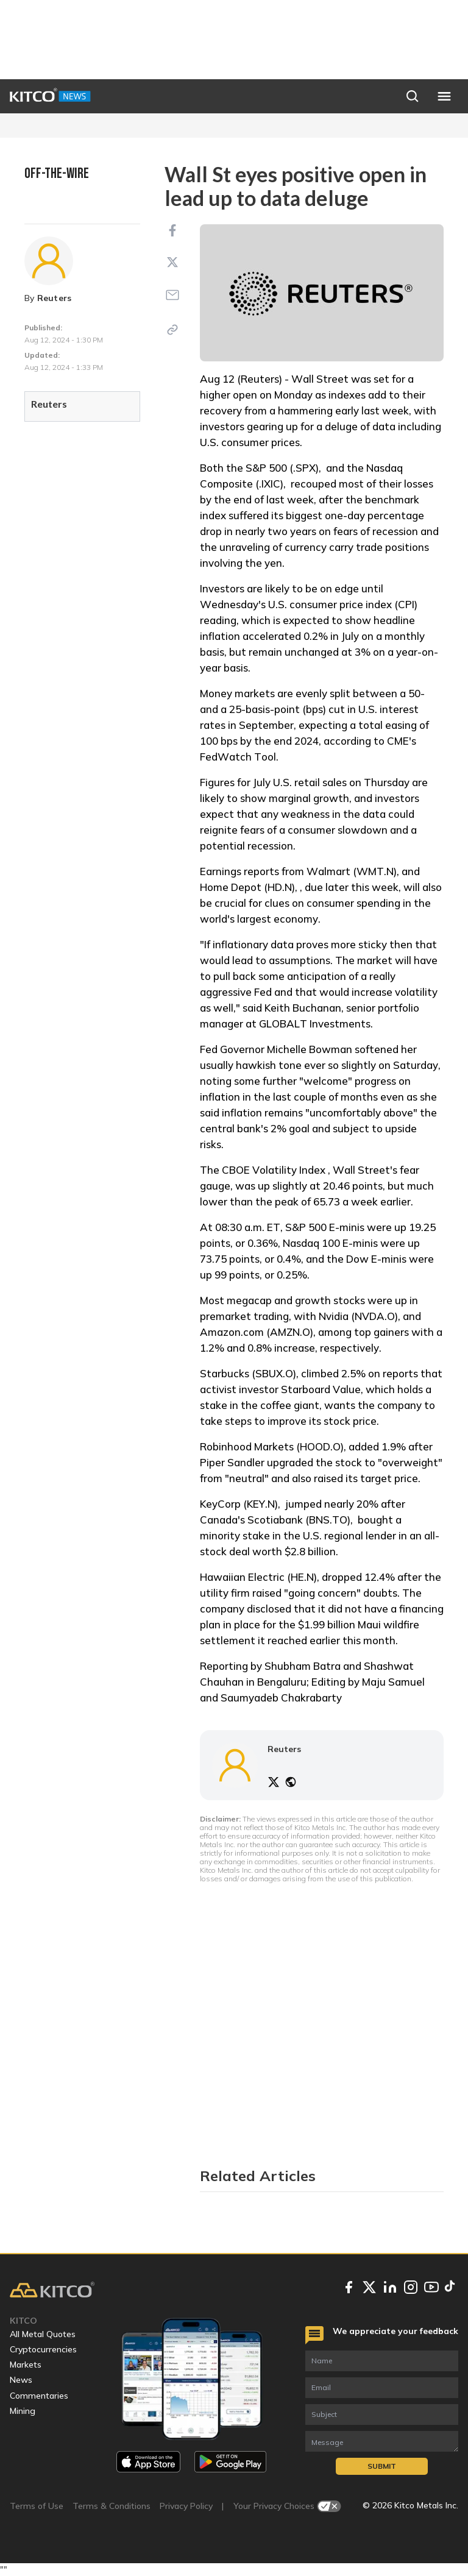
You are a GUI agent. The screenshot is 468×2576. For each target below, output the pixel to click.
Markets (25, 2364)
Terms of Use (36, 2505)
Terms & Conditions (112, 2505)
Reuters (54, 298)
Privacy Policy (186, 2505)
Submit (381, 2466)
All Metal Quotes (43, 2334)
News (21, 2379)
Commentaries (39, 2395)
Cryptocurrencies (43, 2349)
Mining (22, 2410)
